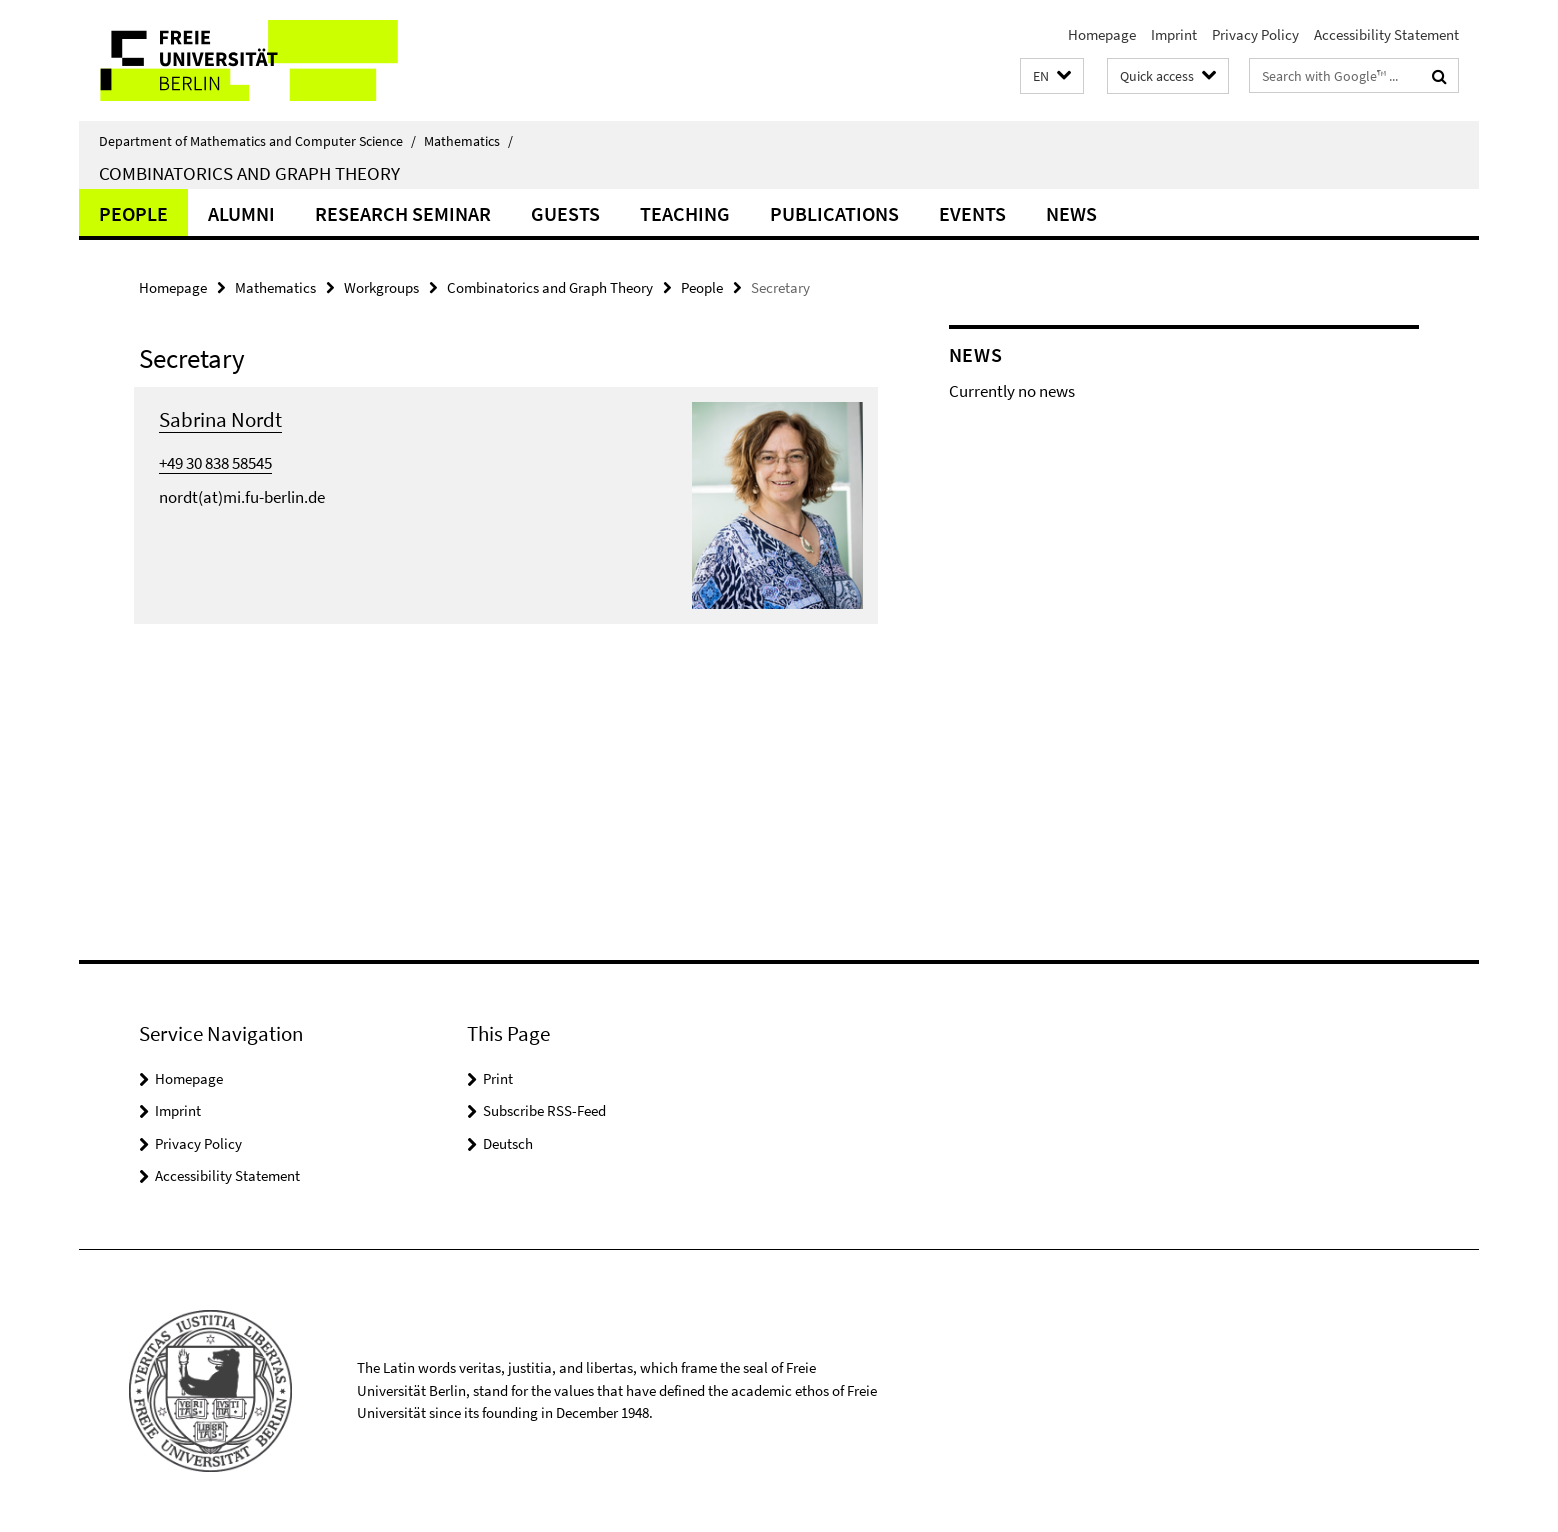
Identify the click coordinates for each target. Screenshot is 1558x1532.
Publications (834, 213)
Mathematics (468, 141)
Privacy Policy (1255, 34)
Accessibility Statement (1386, 34)
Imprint (1174, 34)
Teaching (685, 213)
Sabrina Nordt (220, 419)
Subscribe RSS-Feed (544, 1110)
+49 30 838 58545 (215, 463)
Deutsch (508, 1143)
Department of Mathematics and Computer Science (257, 141)
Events (972, 213)
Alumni (241, 213)
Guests (565, 213)
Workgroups (381, 287)
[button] (1052, 76)
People (133, 213)
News (1071, 213)
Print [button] (498, 1078)
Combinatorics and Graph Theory (249, 173)
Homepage (1102, 34)
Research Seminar (403, 213)
